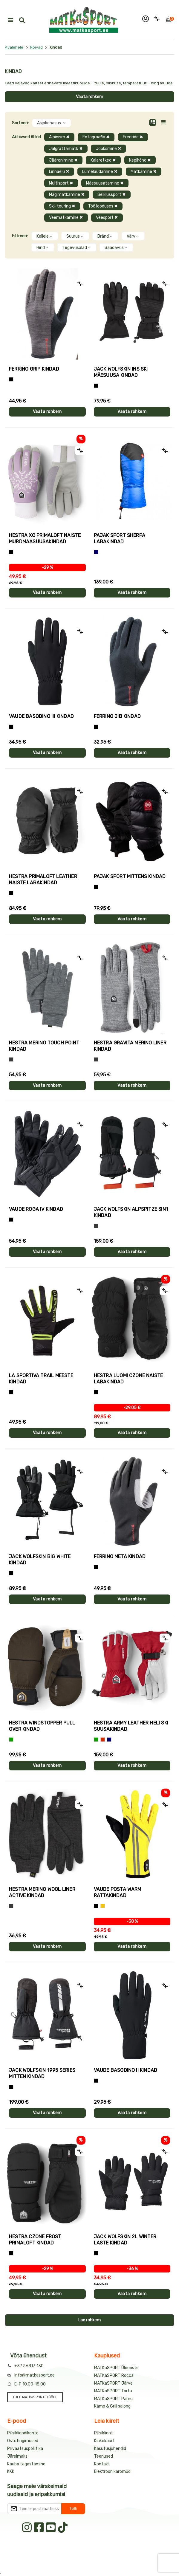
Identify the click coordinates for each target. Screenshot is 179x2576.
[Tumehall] (11, 1906)
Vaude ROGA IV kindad (36, 1209)
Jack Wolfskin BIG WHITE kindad (40, 1560)
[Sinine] (96, 552)
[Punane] (102, 1739)
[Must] (96, 385)
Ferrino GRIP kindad (34, 369)
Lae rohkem (89, 2320)
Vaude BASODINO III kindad (41, 716)
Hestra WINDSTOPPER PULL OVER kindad (42, 1726)
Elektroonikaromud (112, 2471)
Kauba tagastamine (26, 2464)
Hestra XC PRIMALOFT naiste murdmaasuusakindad (45, 538)
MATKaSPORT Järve (113, 2383)
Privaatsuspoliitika (25, 2448)
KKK (10, 2471)
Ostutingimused (22, 2440)
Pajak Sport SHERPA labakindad (120, 538)
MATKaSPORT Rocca (114, 2375)
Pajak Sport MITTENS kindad (130, 876)
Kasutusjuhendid (110, 2448)
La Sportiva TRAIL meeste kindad (41, 1379)
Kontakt (102, 2464)
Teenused (103, 2456)
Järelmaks (17, 2456)
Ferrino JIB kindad (117, 716)
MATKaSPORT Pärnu (113, 2398)
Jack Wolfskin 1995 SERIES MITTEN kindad (42, 2073)
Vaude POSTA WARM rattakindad (117, 1892)
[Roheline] (11, 1739)
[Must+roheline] (11, 1392)
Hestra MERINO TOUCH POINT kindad (44, 1046)
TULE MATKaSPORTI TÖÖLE (35, 2397)
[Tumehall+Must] (11, 379)
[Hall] (11, 1059)
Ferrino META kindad (120, 1556)
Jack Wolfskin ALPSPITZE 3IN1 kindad (131, 1212)
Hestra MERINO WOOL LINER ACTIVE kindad (42, 1892)
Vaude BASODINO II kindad (125, 2070)
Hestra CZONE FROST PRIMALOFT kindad (35, 2240)
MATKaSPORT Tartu (113, 2391)
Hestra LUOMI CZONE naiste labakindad (128, 1379)
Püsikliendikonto (23, 2433)
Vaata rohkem (89, 96)
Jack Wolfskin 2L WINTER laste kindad (125, 2240)
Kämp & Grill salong (112, 2406)
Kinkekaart (104, 2440)
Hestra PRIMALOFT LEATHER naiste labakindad (43, 880)
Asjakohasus (51, 123)
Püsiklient (103, 2433)
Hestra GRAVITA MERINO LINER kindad (130, 1046)
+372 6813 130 (29, 2365)
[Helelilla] (11, 552)
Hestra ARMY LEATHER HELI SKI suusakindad (131, 1726)
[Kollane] (102, 1906)
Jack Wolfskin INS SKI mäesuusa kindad (121, 372)
